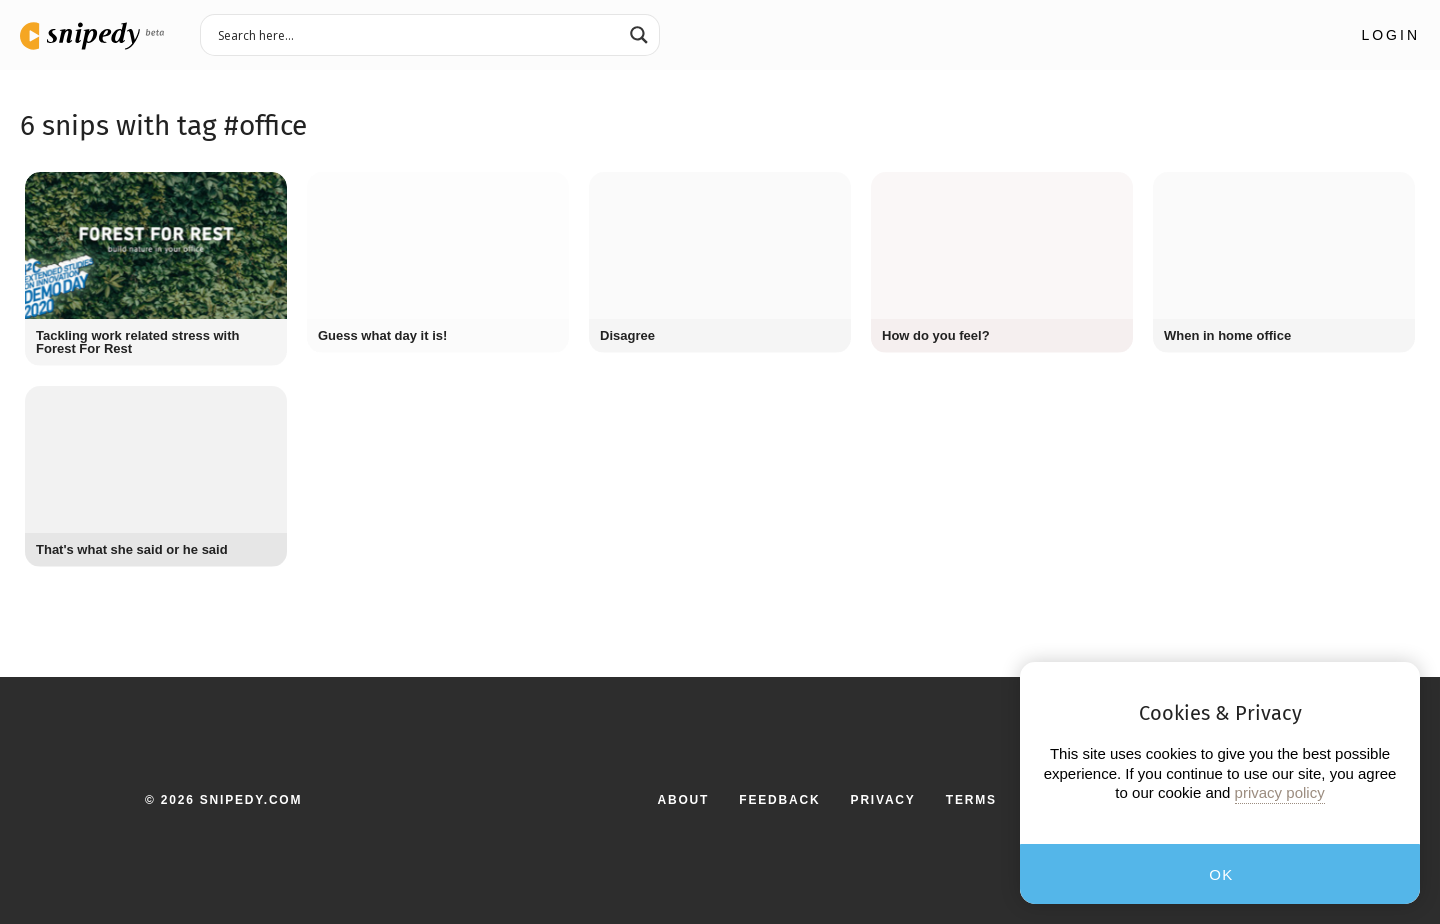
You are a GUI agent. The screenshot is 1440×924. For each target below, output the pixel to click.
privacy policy (1280, 792)
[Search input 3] (417, 34)
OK (1221, 874)
